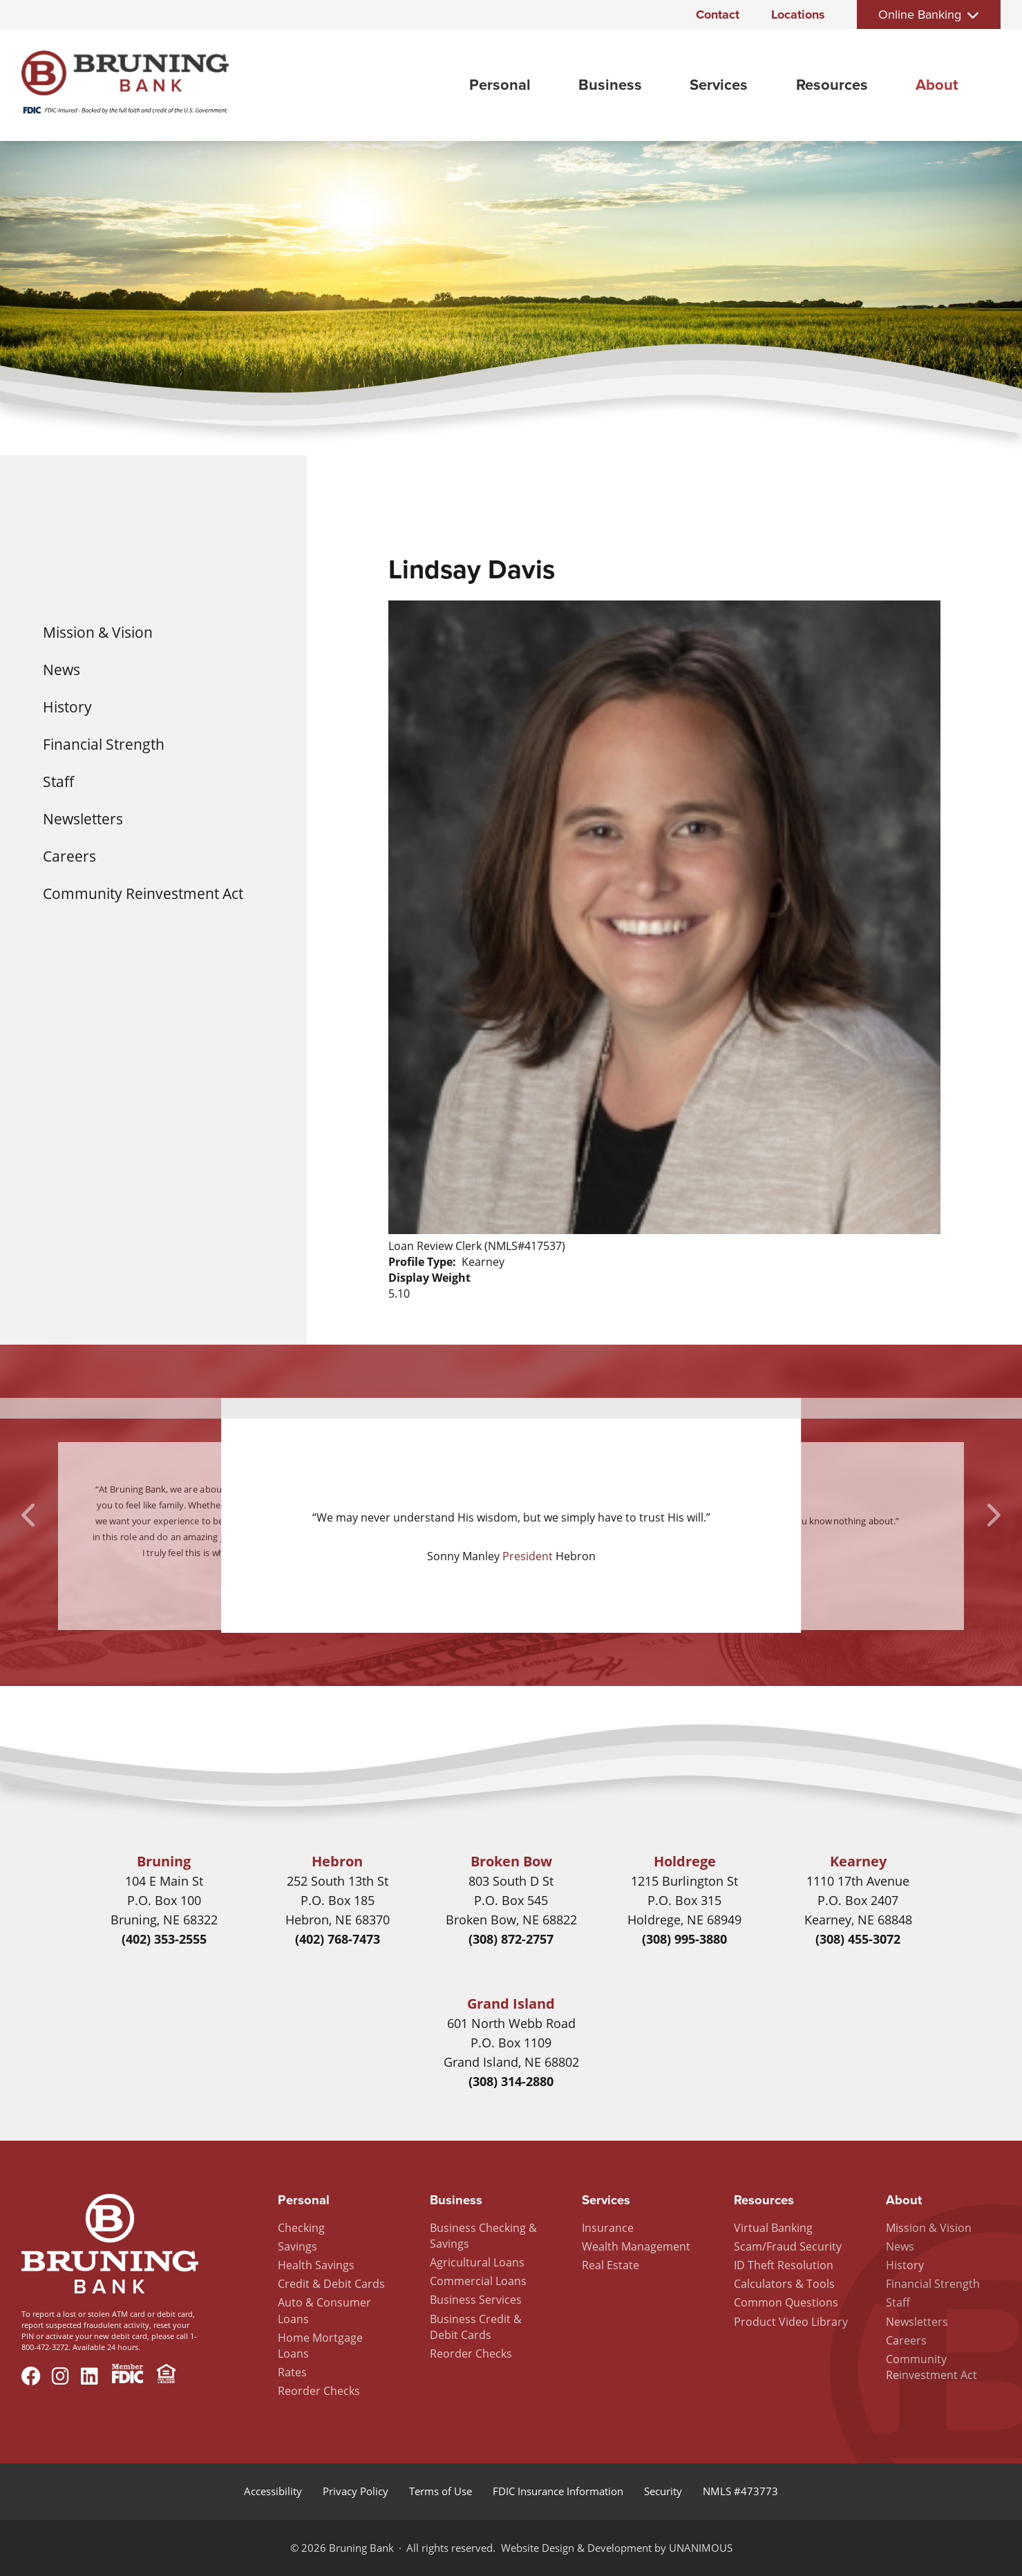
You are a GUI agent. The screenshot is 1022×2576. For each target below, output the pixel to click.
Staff (58, 781)
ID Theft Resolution (783, 2265)
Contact (717, 14)
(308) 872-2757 (511, 1939)
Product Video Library (791, 2321)
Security (663, 2491)
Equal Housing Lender (166, 2375)
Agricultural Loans (477, 2262)
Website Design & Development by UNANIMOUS (616, 2548)
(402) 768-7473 (337, 1939)
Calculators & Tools (784, 2283)
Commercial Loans (478, 2281)
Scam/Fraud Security (788, 2246)
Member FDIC (127, 2375)
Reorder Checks (319, 2390)
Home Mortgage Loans (320, 2345)
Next (992, 1515)
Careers (69, 856)
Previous (29, 1515)
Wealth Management (636, 2246)
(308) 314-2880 (511, 2081)
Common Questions (786, 2302)
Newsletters (83, 818)
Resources (832, 85)
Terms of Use (440, 2491)
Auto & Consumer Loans (324, 2310)
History (67, 707)
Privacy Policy (355, 2491)
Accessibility (273, 2491)
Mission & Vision (98, 632)
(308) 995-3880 (684, 1939)
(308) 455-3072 (857, 1939)
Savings (297, 2246)
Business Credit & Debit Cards (476, 2326)
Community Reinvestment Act (143, 893)
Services (719, 85)
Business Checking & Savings (483, 2235)
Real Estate (610, 2265)
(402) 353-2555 (164, 1939)
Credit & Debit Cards (331, 2283)
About (937, 85)
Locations (798, 14)
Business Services (476, 2299)
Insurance (608, 2227)
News (61, 669)
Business (610, 85)
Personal (500, 85)
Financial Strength (103, 744)
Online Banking (919, 14)
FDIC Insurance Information (558, 2491)
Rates (292, 2372)
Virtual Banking (773, 2227)
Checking (301, 2227)
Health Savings (316, 2265)
